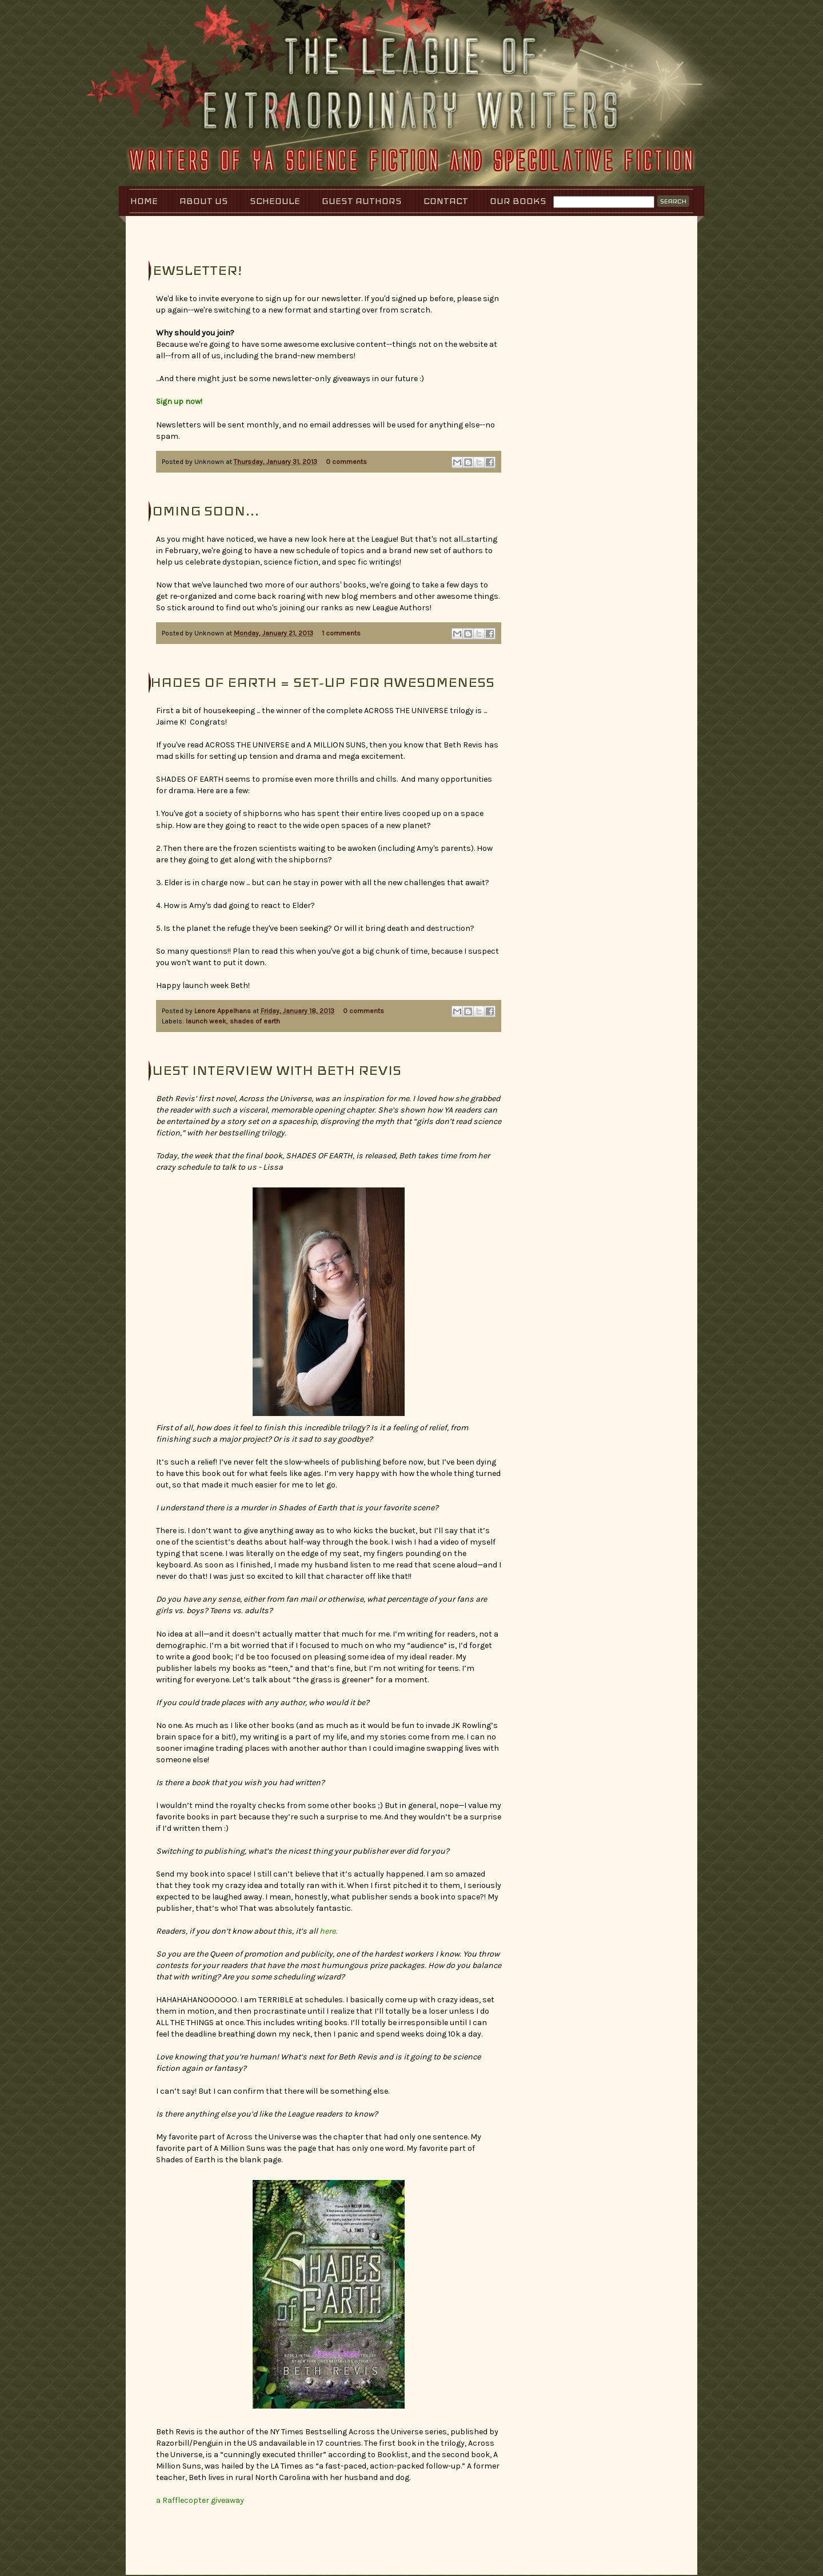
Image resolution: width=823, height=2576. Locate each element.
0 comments (346, 462)
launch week (206, 1021)
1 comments (341, 633)
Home (144, 201)
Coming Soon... (200, 510)
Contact (446, 201)
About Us (203, 201)
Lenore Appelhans (223, 1011)
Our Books (518, 201)
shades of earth (255, 1021)
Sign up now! (179, 401)
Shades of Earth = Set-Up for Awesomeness (318, 682)
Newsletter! (192, 270)
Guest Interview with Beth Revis (271, 1070)
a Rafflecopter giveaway (200, 2500)
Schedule (275, 201)
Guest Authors (362, 201)
